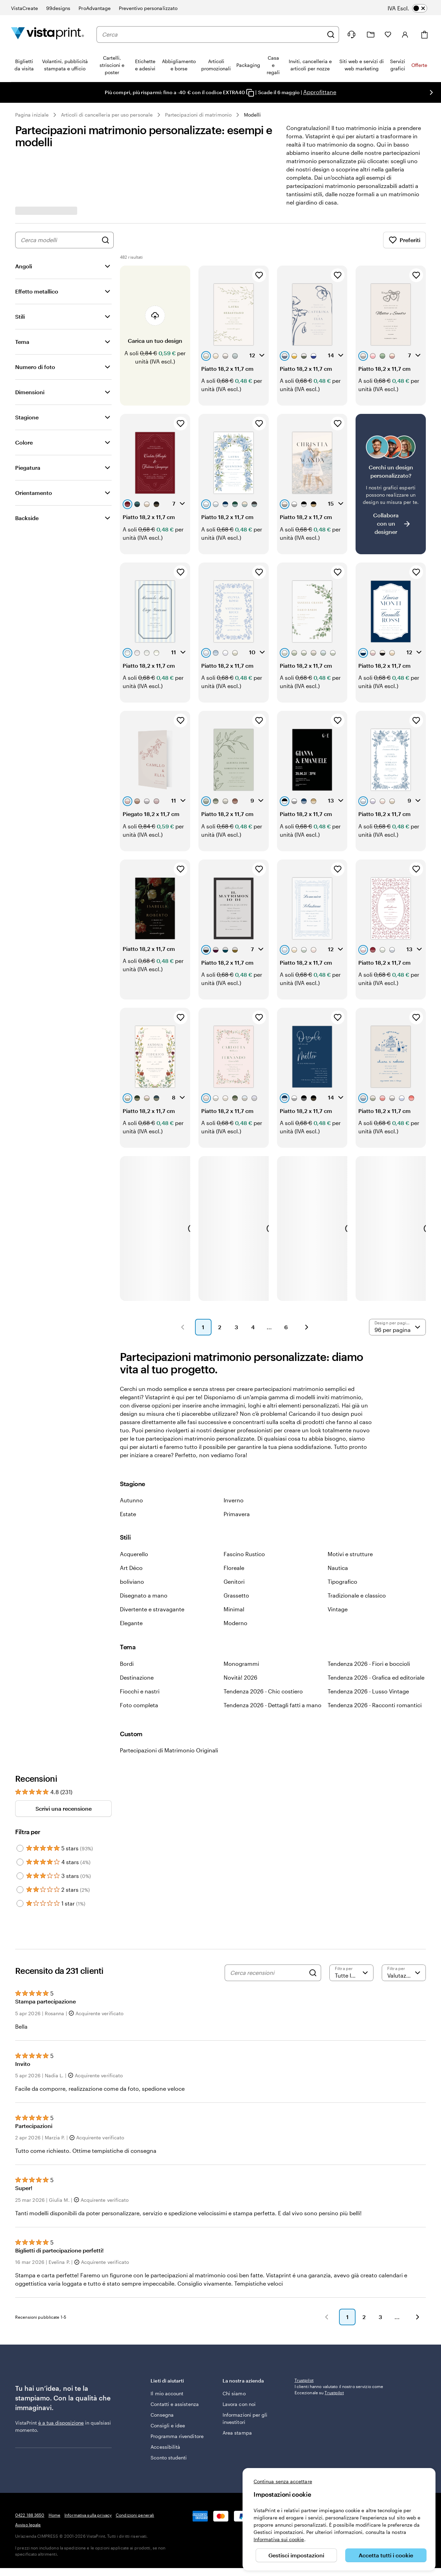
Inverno (234, 1450)
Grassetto (236, 1545)
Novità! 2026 (240, 1627)
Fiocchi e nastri (140, 1641)
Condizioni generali (135, 2465)
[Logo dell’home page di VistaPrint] (47, 34)
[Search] (313, 1923)
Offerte (419, 65)
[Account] (405, 34)
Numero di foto (35, 367)
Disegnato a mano (143, 1545)
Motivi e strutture (350, 1504)
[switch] (412, 8)
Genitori (234, 1532)
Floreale (234, 1518)
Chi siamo (234, 2344)
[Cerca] (331, 34)
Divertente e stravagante (152, 1559)
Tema (22, 341)
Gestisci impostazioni (296, 2555)
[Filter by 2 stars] (20, 1840)
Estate (128, 1464)
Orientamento (33, 492)
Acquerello (134, 1504)
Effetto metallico (36, 291)
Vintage (338, 1559)
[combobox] (212, 34)
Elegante (131, 1573)
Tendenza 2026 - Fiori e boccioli (369, 1614)
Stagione (27, 417)
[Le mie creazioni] (370, 35)
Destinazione (137, 1627)
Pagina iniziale (32, 115)
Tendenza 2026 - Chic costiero (263, 1641)
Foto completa (139, 1655)
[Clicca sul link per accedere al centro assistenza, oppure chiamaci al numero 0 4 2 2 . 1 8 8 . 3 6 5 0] (351, 34)
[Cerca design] (105, 240)
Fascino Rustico (244, 1504)
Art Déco (131, 1518)
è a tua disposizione (61, 2373)
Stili (20, 316)
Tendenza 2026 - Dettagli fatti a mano (272, 1655)
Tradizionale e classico (357, 1545)
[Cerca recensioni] (267, 1923)
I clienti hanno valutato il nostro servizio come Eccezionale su (339, 2339)
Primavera (237, 1464)
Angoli (23, 266)
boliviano (132, 1532)
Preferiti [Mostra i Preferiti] (404, 240)
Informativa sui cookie (279, 2539)
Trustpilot (304, 2330)
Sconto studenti (169, 2408)
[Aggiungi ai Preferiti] (259, 275)
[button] (182, 1277)
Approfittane (319, 92)
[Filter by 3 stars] (20, 1826)
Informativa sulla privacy (88, 2465)
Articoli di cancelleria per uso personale (107, 115)
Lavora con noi (239, 2354)
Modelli (252, 115)
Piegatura (27, 467)
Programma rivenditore (177, 2386)
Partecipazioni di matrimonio (198, 115)
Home (54, 2465)
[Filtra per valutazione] (351, 1923)
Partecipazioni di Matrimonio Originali (169, 1700)
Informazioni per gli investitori (245, 2368)
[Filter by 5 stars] (20, 1798)
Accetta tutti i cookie (386, 2555)
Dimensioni (29, 392)
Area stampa (237, 2383)
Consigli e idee (168, 2376)
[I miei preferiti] (387, 34)
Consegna (162, 2365)
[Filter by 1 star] (20, 1853)
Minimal (234, 1559)
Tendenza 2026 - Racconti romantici (375, 1655)
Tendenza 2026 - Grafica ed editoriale (376, 1627)
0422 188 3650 (29, 2465)
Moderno (235, 1573)
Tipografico (342, 1532)
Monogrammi (241, 1614)
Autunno (131, 1450)
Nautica (338, 1518)
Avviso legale (28, 2475)
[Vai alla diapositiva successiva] (431, 92)
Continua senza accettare (283, 2481)
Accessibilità (165, 2397)
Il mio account (167, 2344)
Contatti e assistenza (174, 2354)
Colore (24, 442)
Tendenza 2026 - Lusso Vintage (368, 1641)
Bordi (127, 1614)
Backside (27, 518)
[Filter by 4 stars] (20, 1812)
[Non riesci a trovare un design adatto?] (391, 471)
